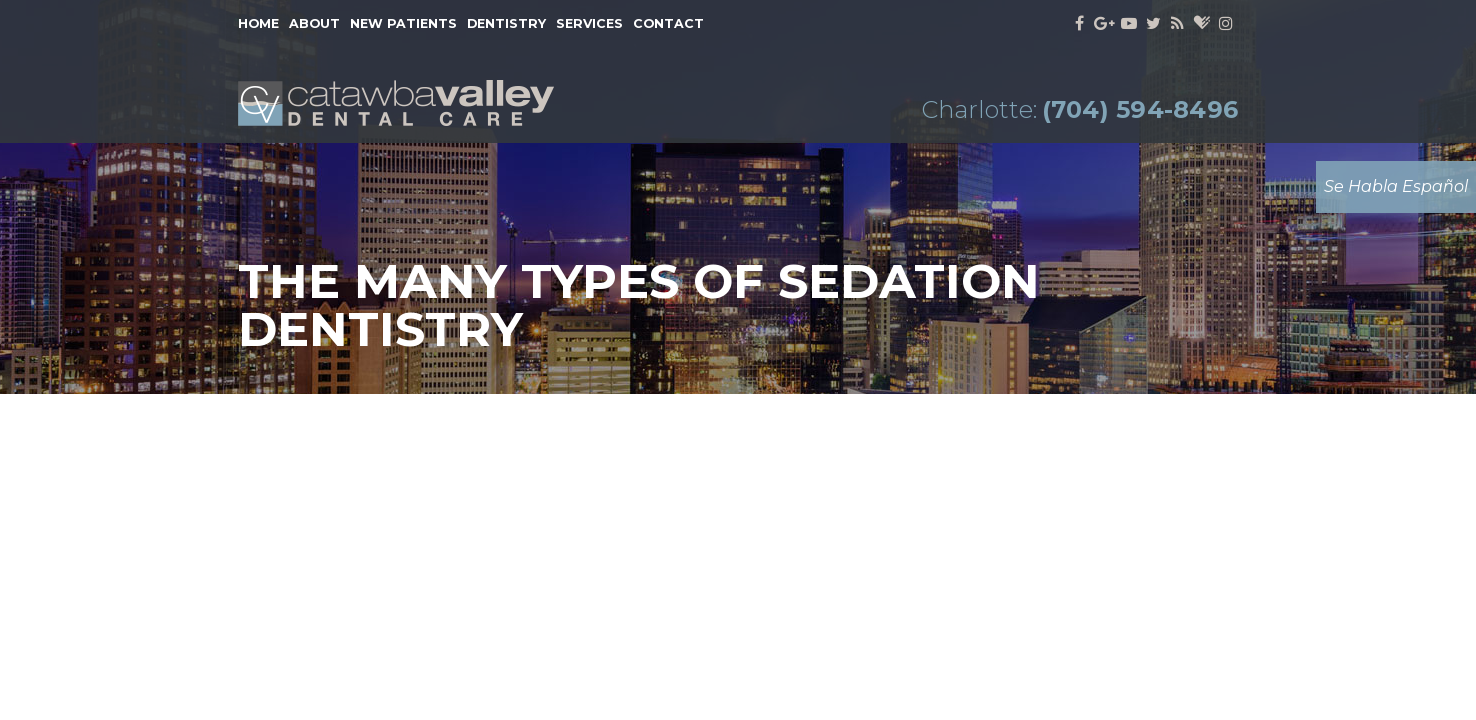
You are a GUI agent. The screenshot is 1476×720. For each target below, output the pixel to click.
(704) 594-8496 (1140, 110)
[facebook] (1079, 24)
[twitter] (1153, 24)
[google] (1104, 24)
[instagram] (1225, 24)
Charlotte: (979, 110)
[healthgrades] (1201, 24)
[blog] (1178, 24)
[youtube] (1128, 24)
